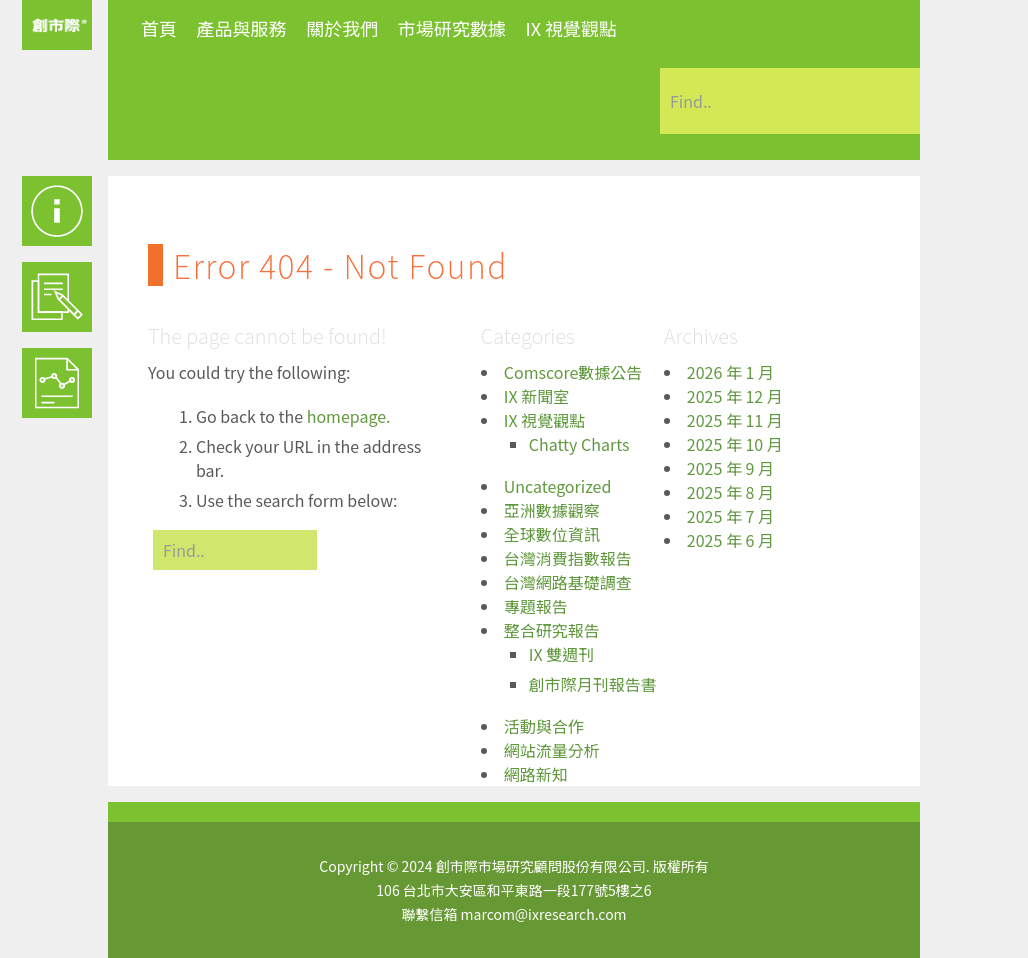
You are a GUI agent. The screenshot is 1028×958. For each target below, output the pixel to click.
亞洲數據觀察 (552, 510)
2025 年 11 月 (735, 420)
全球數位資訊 (552, 534)
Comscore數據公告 (573, 372)
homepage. (349, 416)
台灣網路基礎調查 (568, 582)
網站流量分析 (552, 750)
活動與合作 (544, 726)
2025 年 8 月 (730, 492)
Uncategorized (558, 486)
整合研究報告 (552, 630)
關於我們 (342, 28)
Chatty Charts (579, 444)
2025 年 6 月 (730, 540)
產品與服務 (242, 28)
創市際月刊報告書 (593, 684)
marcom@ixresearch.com (544, 914)
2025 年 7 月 (730, 516)
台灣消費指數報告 (568, 558)
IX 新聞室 (536, 396)
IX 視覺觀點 (571, 28)
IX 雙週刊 (561, 654)
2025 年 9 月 (730, 468)
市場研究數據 (452, 28)
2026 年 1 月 (730, 372)
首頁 (159, 28)
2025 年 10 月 (735, 444)
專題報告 (536, 606)
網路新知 (536, 774)
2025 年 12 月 (735, 396)
